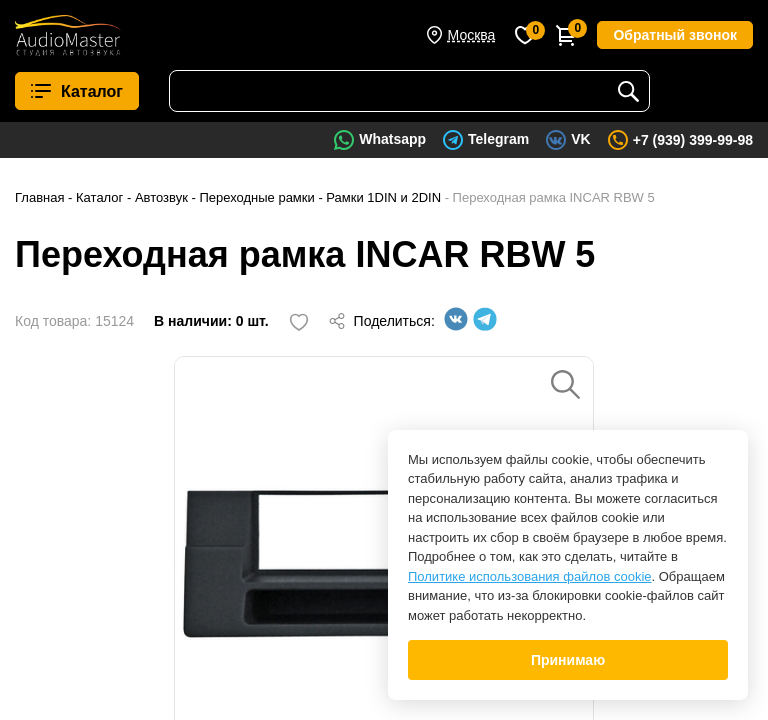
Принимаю (568, 660)
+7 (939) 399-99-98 (693, 140)
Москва (472, 35)
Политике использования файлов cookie (530, 576)
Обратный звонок (675, 35)
